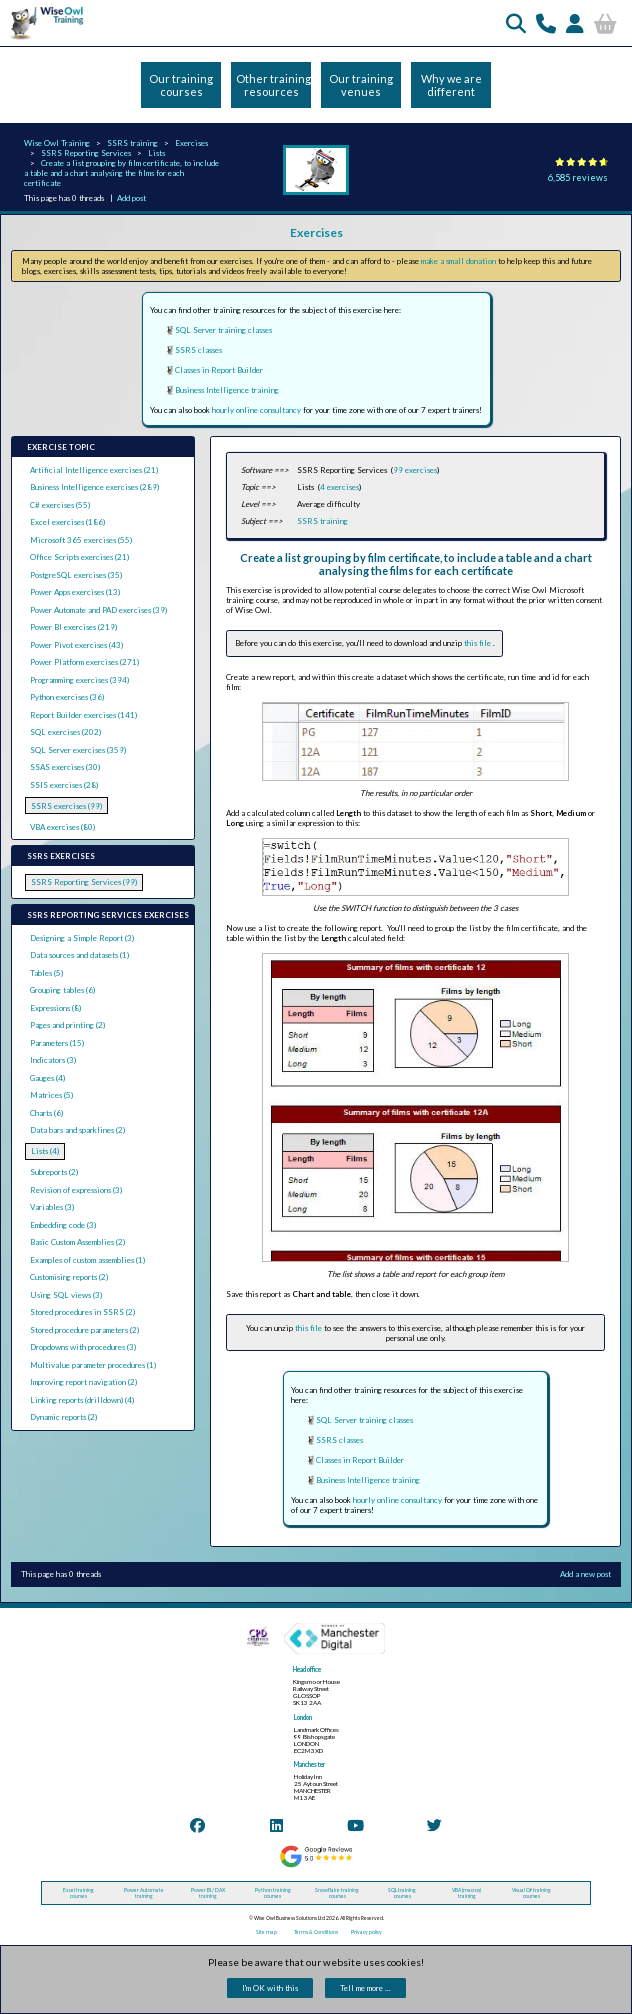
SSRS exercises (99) (66, 806)
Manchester (309, 1764)
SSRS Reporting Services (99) (84, 882)
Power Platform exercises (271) (84, 662)
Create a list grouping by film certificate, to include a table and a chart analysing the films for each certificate (121, 173)
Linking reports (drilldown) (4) (82, 1400)
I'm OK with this (270, 1988)
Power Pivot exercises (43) (76, 645)
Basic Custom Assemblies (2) (77, 1242)
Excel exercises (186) (67, 522)
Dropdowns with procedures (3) (83, 1347)
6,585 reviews (578, 177)
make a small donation (458, 261)
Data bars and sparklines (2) (77, 1130)
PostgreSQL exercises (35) (76, 575)
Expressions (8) (55, 1008)
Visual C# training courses (531, 1893)
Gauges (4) (47, 1078)
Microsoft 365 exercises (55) (81, 540)
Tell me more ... (365, 1988)
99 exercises (415, 470)
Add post (131, 198)
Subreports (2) (54, 1172)
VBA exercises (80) (62, 827)
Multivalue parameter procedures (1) (93, 1365)
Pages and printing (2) (67, 1025)
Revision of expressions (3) (76, 1190)
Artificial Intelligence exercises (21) (94, 470)
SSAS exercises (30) (65, 767)
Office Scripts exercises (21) (79, 557)
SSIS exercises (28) (64, 785)
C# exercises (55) (60, 505)
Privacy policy (366, 1932)
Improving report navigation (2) (83, 1382)
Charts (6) (46, 1113)
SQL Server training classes (223, 330)
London (303, 1717)
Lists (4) (45, 1151)
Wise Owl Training (57, 143)
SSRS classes (198, 350)
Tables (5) (46, 973)
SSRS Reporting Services (86, 153)
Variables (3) (52, 1207)
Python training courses (273, 1893)
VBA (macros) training (466, 1893)
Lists (156, 153)
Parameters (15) (57, 1043)
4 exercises (339, 487)
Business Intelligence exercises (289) (94, 487)
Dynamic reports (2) (63, 1417)
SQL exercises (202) (65, 732)
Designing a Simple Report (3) (82, 938)
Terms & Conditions (316, 1932)
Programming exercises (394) (79, 680)
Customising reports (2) (69, 1277)
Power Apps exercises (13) (75, 592)
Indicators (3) (53, 1060)
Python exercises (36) (67, 697)
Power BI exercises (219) (73, 627)
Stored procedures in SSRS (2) (82, 1312)
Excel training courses (78, 1893)
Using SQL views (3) (66, 1295)
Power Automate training (144, 1893)
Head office (307, 1669)
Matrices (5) (51, 1095)
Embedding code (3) (63, 1225)
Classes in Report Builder (219, 370)
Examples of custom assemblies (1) (87, 1260)
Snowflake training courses (337, 1893)
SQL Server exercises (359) (78, 750)
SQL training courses (402, 1893)
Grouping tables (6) (62, 990)
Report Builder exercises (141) (83, 715)
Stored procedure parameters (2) (84, 1330)
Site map (266, 1932)
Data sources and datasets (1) (79, 955)
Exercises (191, 143)
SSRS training (132, 143)
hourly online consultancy (256, 410)
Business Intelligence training (227, 390)
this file (478, 643)
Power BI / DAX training (208, 1893)
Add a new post (585, 1574)
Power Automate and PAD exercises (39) (98, 610)
